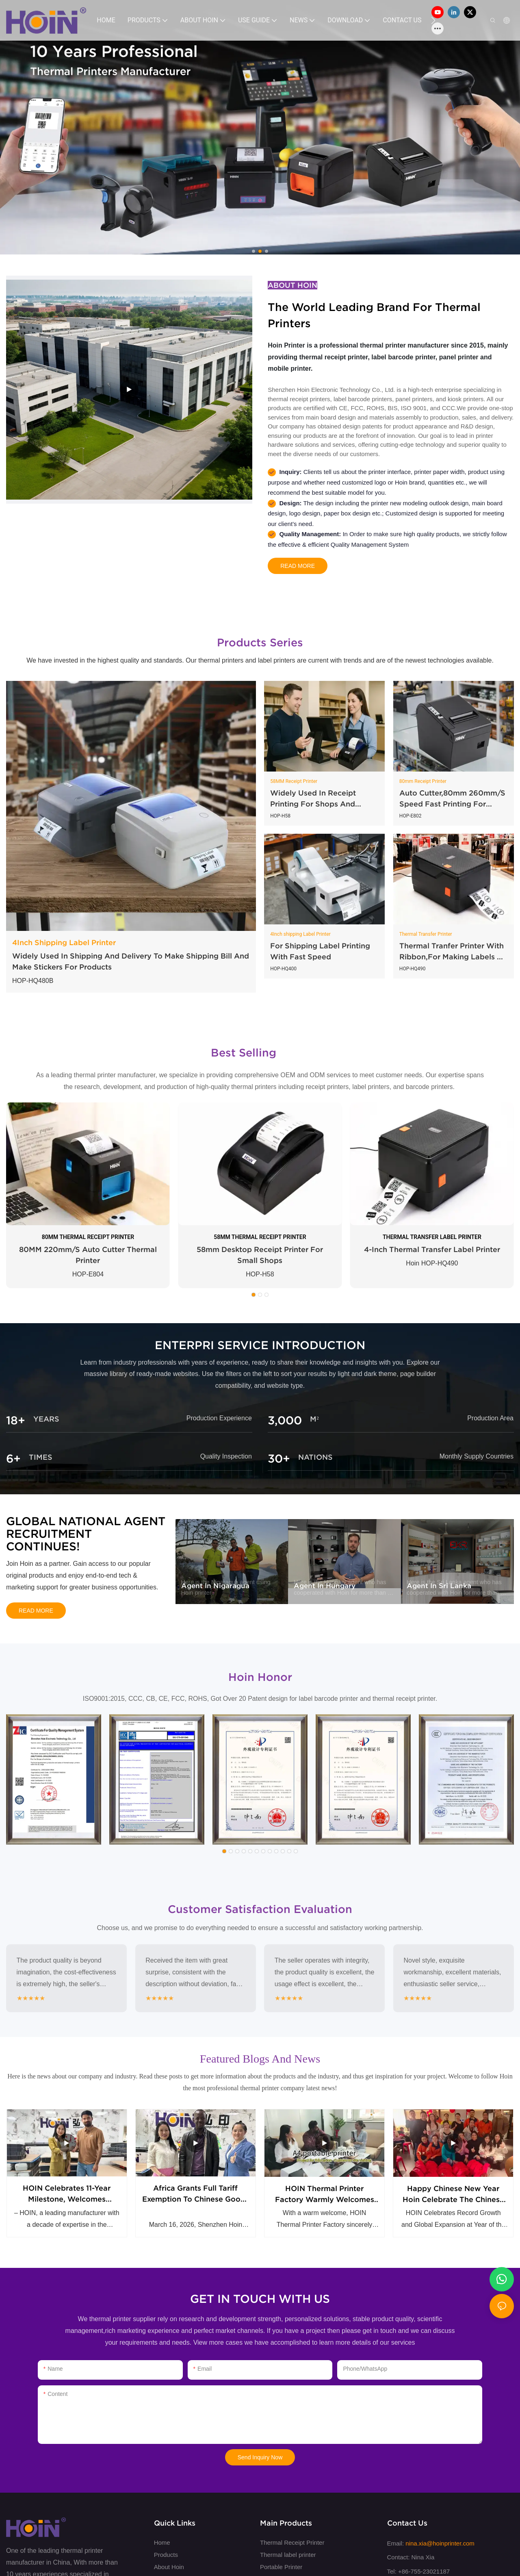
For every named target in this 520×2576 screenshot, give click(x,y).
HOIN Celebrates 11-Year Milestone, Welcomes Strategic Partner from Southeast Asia (66, 2199)
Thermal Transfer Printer (425, 934)
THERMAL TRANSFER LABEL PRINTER (432, 1237)
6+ (13, 1458)
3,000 (285, 1420)
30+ (279, 1458)
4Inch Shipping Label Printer (64, 942)
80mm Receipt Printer (422, 781)
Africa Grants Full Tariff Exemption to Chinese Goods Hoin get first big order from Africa (195, 2199)
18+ (15, 1420)
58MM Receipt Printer (293, 781)
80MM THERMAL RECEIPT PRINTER (88, 1237)
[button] (433, 20)
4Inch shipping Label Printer (300, 934)
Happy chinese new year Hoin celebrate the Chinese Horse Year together (453, 2199)
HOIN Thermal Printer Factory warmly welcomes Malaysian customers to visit (324, 2199)
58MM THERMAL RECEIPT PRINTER (260, 1237)
